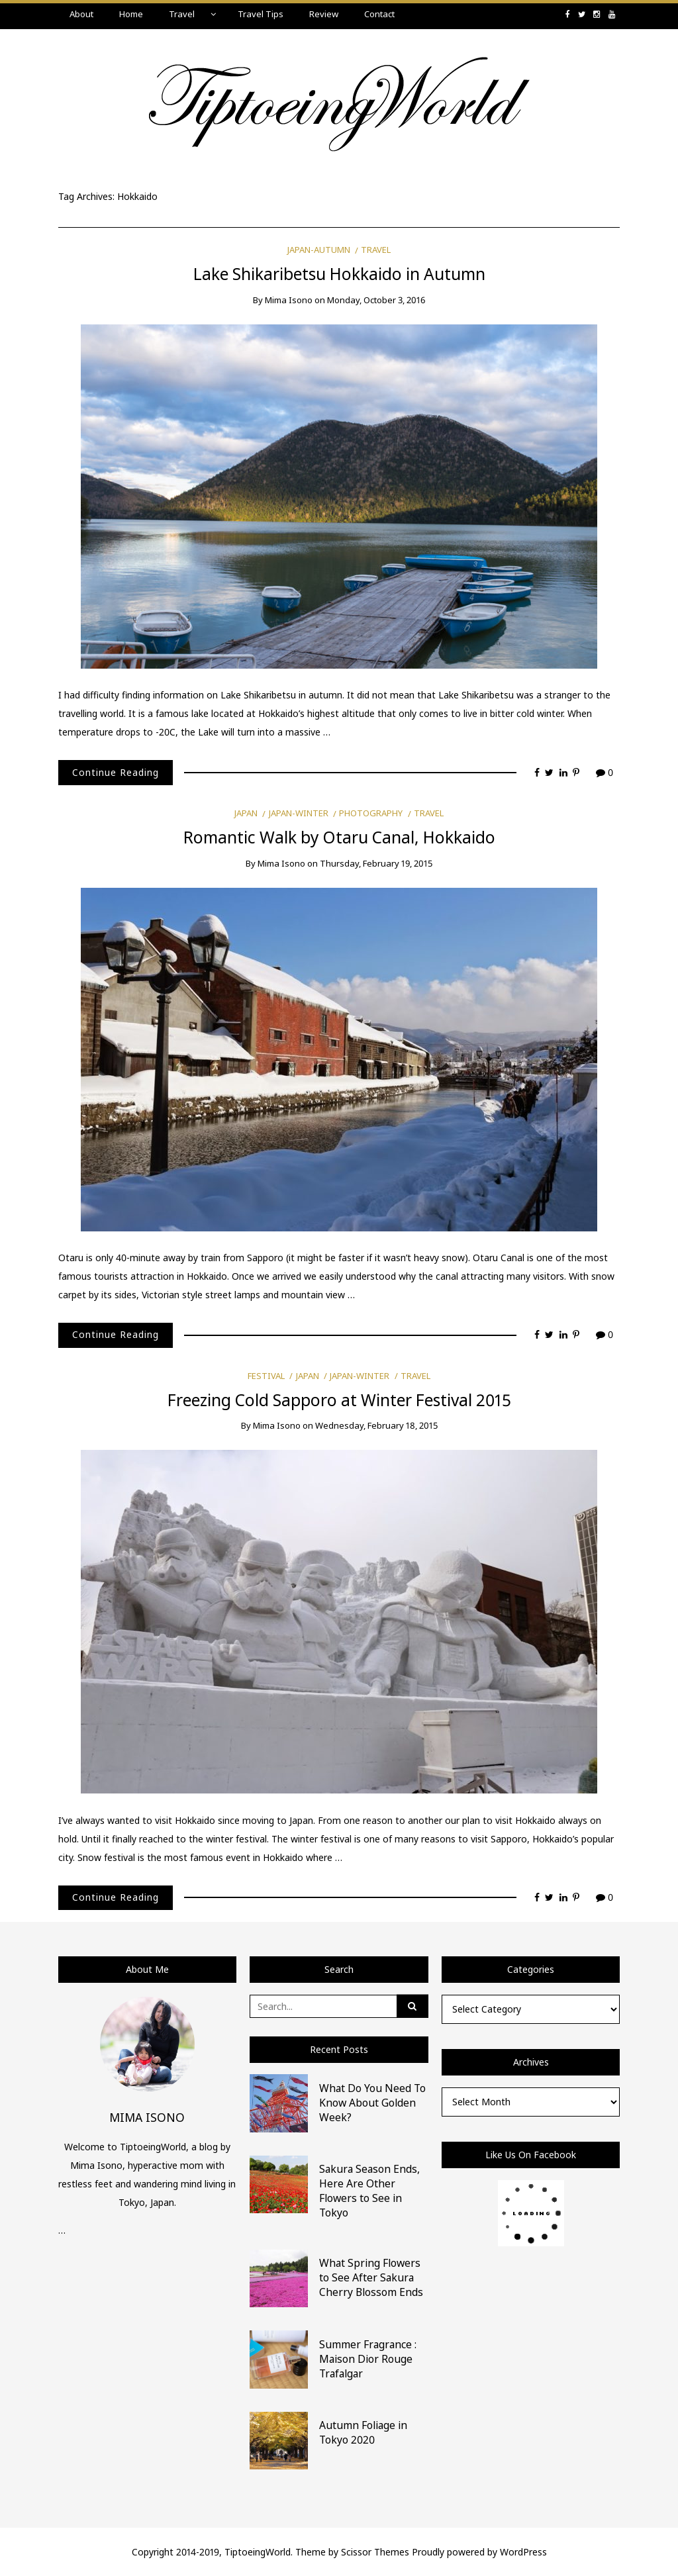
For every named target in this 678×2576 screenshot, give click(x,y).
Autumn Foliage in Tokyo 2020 (363, 2432)
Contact (379, 14)
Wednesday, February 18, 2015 (376, 1425)
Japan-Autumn (318, 250)
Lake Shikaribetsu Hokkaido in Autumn (339, 274)
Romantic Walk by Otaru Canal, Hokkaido (339, 837)
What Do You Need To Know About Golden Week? (372, 2102)
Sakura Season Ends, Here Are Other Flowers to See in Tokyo (369, 2191)
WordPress (523, 2552)
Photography (371, 813)
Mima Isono (289, 300)
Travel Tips (260, 14)
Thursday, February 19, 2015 (376, 863)
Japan (246, 813)
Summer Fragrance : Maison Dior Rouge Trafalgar (367, 2359)
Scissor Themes (375, 2552)
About (81, 14)
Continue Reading (115, 772)
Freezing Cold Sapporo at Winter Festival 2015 (339, 1400)
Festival (266, 1376)
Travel (182, 14)
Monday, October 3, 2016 (376, 300)
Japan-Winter (298, 813)
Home (131, 14)
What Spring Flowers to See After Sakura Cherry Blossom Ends (371, 2277)
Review (323, 14)
